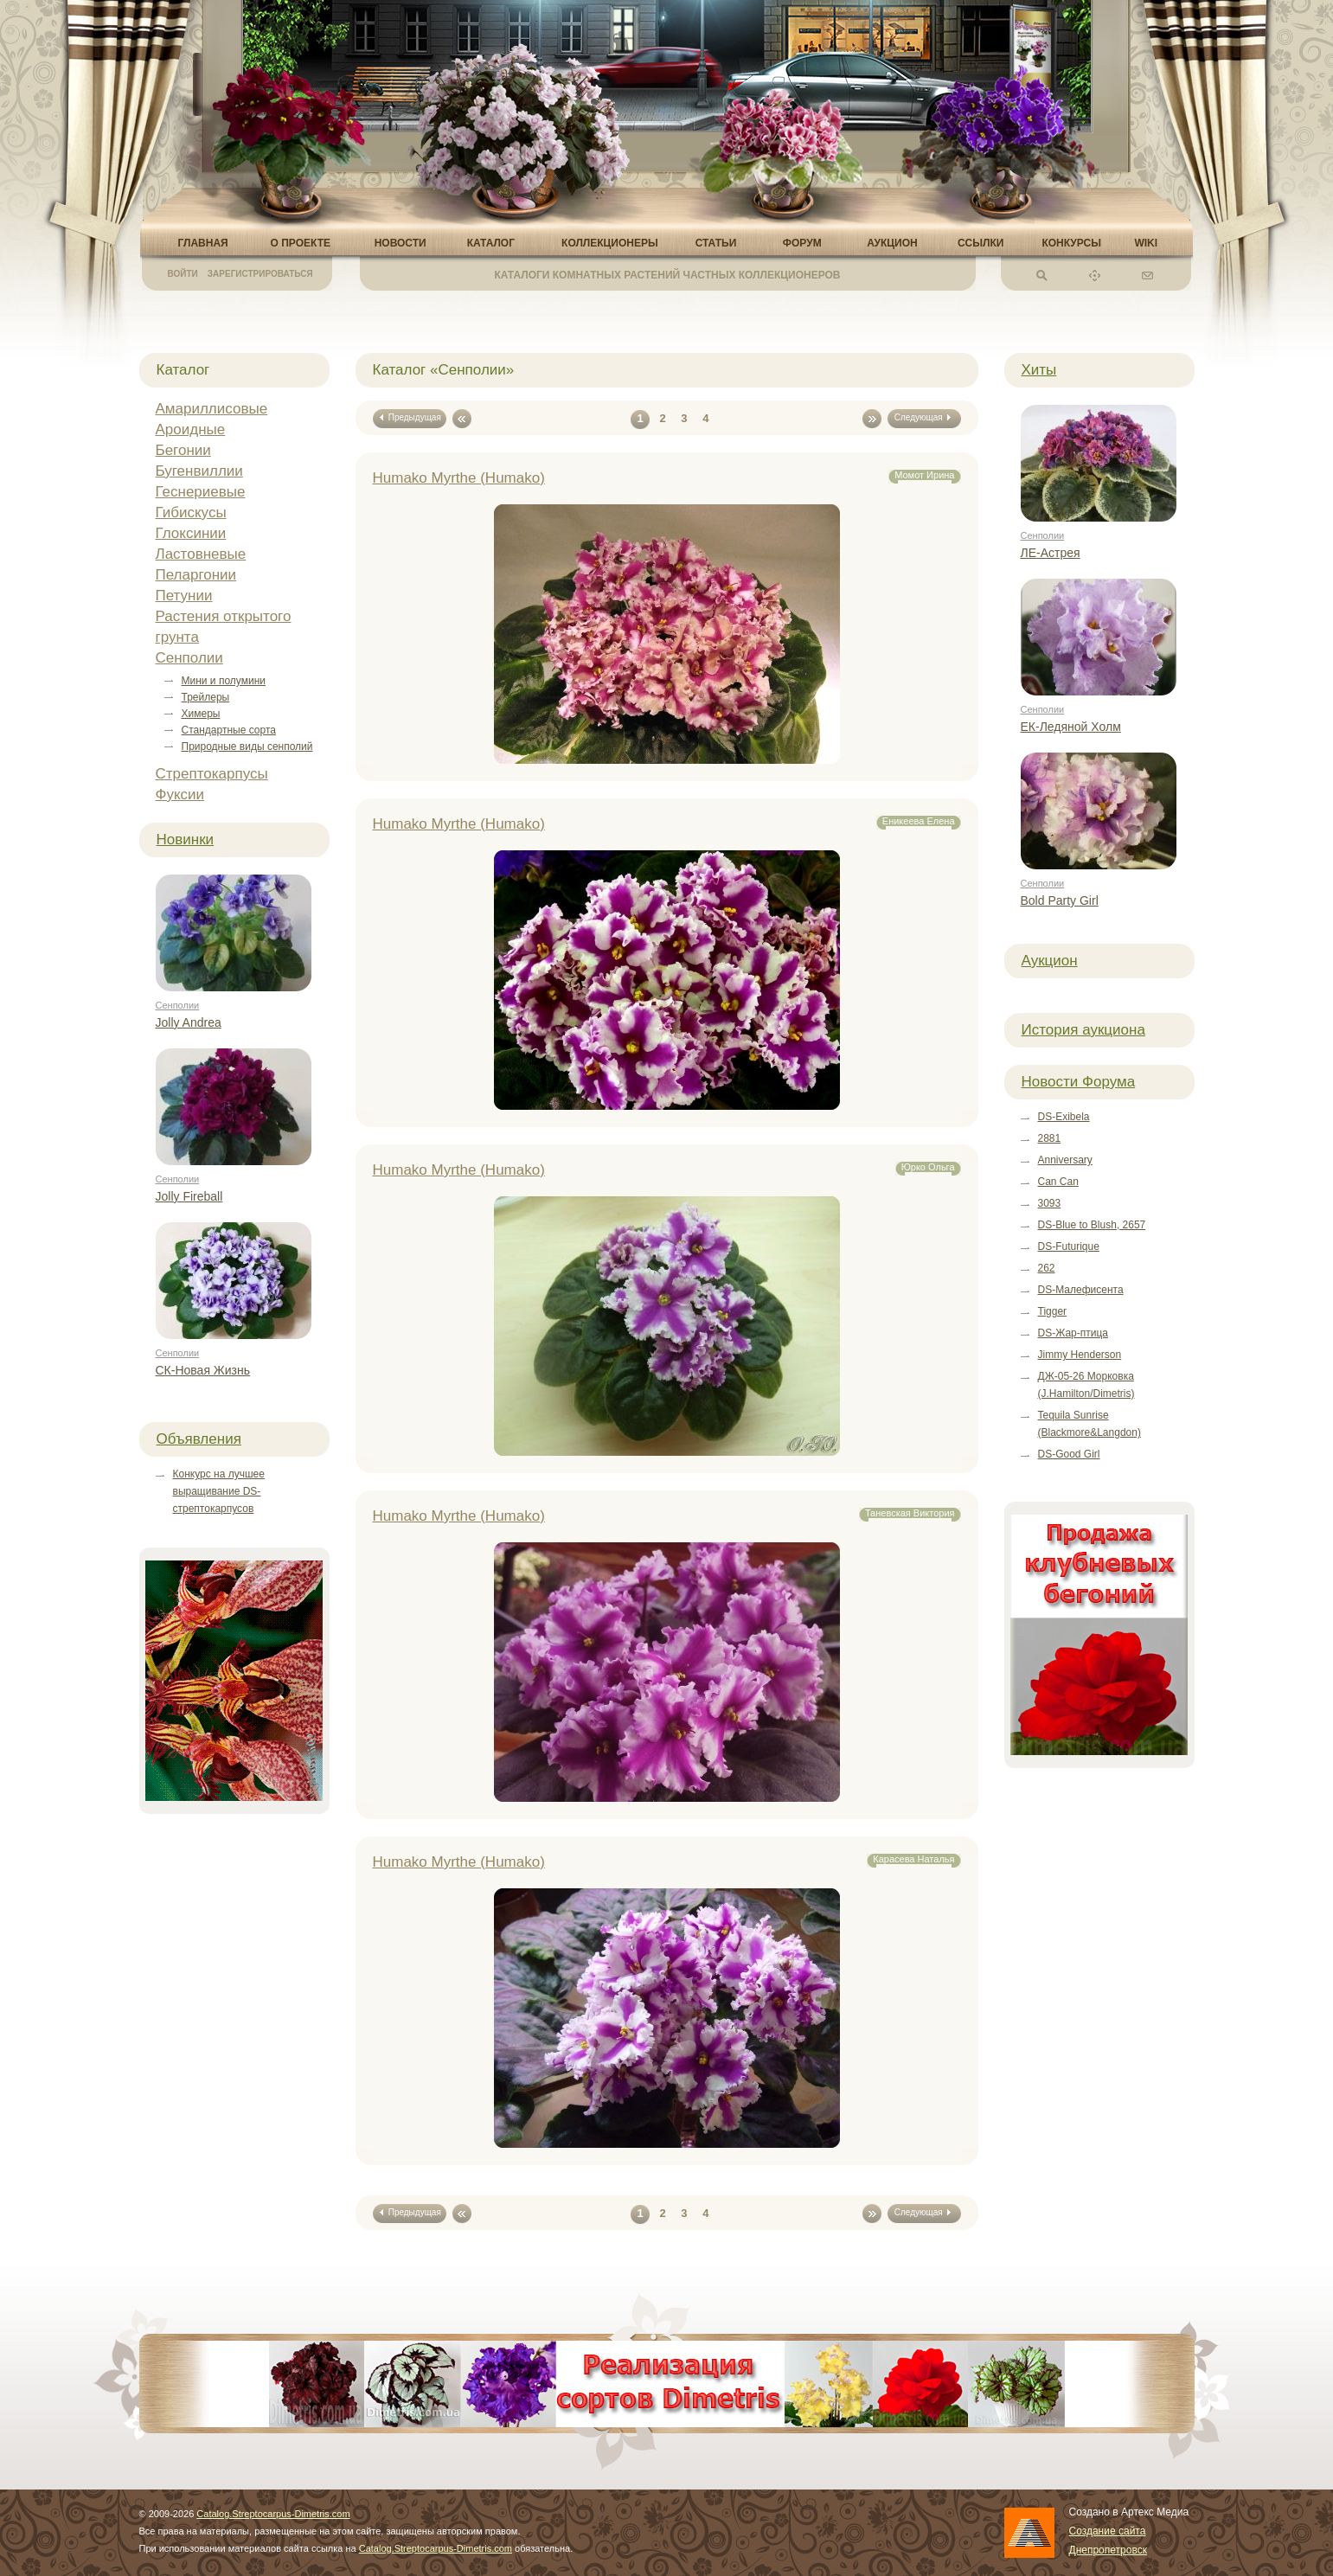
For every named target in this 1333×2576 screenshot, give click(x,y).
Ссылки (980, 243)
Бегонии (183, 450)
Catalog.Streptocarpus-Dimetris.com (272, 2514)
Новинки (186, 839)
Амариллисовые (212, 408)
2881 (1049, 1138)
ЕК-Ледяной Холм (1071, 727)
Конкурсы (1071, 243)
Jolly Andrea (188, 1022)
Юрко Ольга (928, 1167)
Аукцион (892, 243)
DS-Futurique (1068, 1246)
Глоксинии (191, 533)
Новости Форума (1079, 1081)
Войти (183, 274)
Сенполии (189, 658)
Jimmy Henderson (1080, 1355)
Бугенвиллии (199, 471)
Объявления (199, 1439)
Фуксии (180, 794)
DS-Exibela (1064, 1117)
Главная (203, 243)
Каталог (491, 243)
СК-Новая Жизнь (203, 1370)
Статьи (716, 243)
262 (1046, 1268)
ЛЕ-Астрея (1050, 553)
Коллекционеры (609, 243)
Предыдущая (409, 417)
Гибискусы (191, 512)
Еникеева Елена (918, 821)
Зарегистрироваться (260, 274)
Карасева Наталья (913, 1859)
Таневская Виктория (910, 1513)
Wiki (1145, 243)
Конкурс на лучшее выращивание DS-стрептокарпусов (219, 1491)
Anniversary (1065, 1160)
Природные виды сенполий (247, 746)
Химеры (201, 714)
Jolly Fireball (189, 1196)
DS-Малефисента (1081, 1290)
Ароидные (191, 429)
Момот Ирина (924, 475)
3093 (1049, 1203)
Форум (802, 243)
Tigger (1052, 1311)
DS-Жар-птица (1073, 1333)
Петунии (184, 595)
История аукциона (1083, 1030)
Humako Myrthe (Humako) (459, 478)
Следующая (924, 417)
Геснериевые (201, 492)
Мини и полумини (224, 681)
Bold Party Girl (1060, 900)
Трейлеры (206, 697)
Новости (400, 243)
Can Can (1058, 1182)
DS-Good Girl (1069, 1454)
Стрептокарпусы (212, 774)
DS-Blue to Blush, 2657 (1092, 1225)
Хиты (1039, 370)
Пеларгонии (196, 575)
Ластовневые (201, 554)
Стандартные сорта (229, 730)
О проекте (300, 243)
